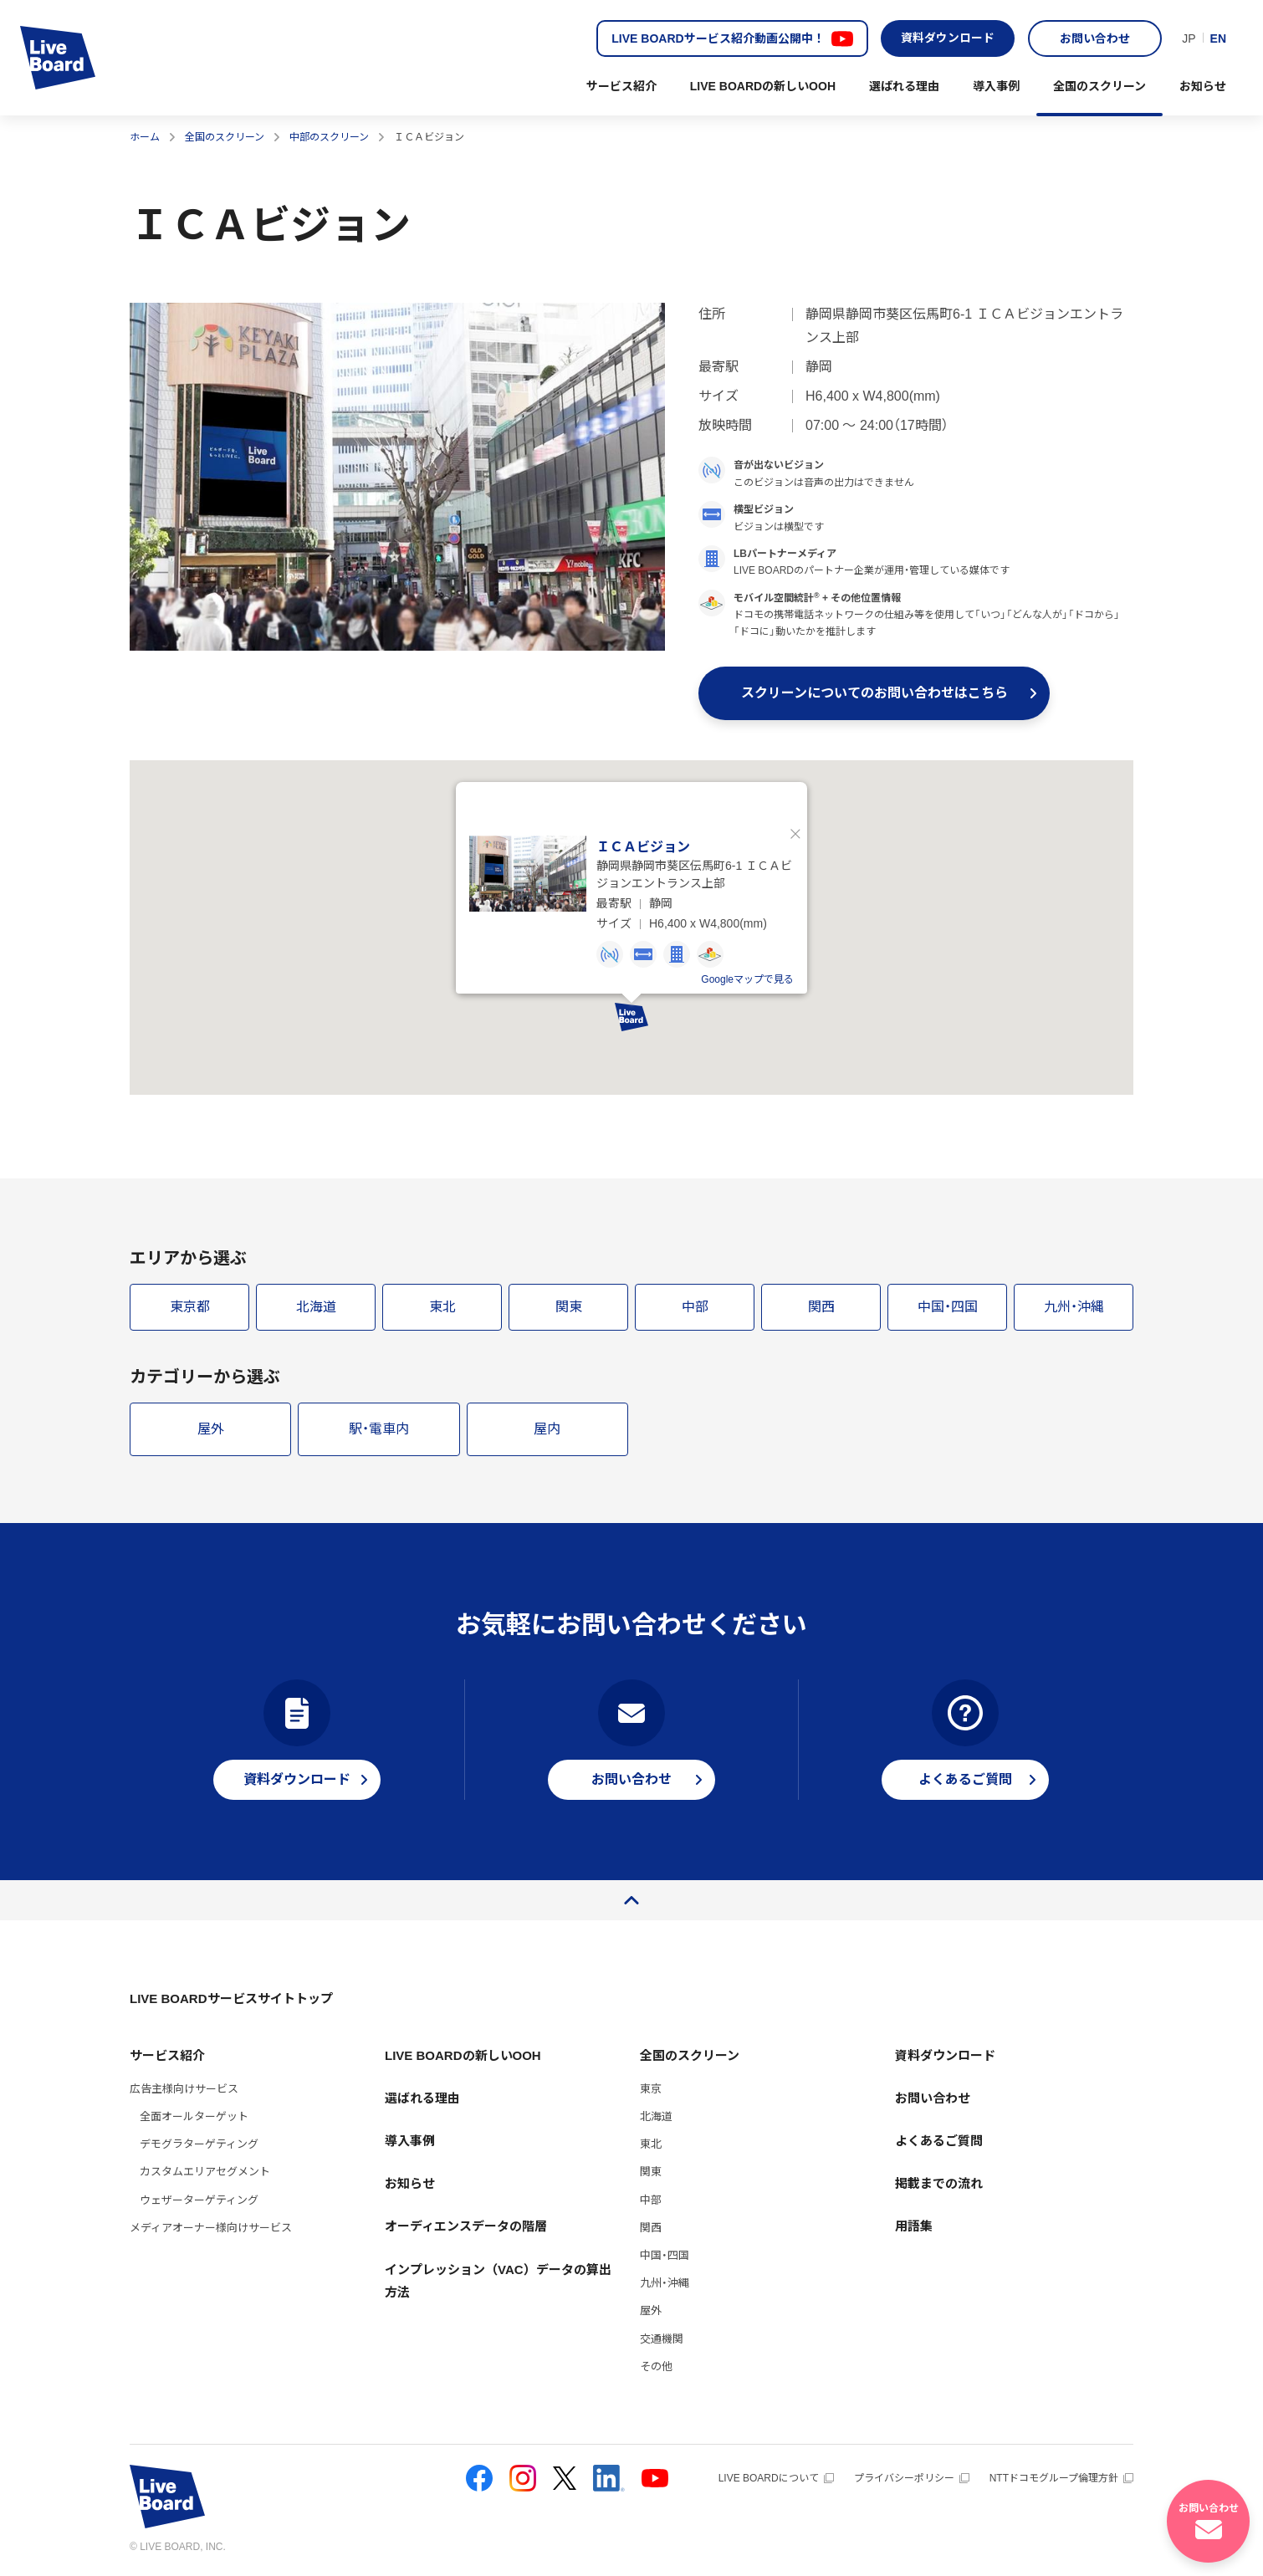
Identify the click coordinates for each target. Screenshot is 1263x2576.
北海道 (656, 2116)
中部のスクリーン (329, 137)
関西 (651, 2227)
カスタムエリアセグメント (205, 2172)
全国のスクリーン (1099, 86)
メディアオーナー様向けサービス (211, 2227)
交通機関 (661, 2339)
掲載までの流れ (939, 2184)
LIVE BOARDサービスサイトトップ (231, 1999)
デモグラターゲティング (199, 2145)
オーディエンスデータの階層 (466, 2227)
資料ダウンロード (948, 38)
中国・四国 (664, 2255)
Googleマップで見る (747, 980)
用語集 (914, 2227)
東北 (651, 2145)
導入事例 (996, 86)
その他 (656, 2366)
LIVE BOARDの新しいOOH (763, 86)
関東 (651, 2172)
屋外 (651, 2311)
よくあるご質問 (939, 2141)
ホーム (145, 137)
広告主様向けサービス (184, 2089)
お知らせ (1202, 86)
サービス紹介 (621, 86)
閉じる (795, 835)
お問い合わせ (1095, 38)
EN (1218, 38)
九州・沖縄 (664, 2283)
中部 (651, 2200)
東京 (651, 2089)
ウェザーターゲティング (199, 2200)
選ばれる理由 (904, 86)
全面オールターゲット (194, 2116)
